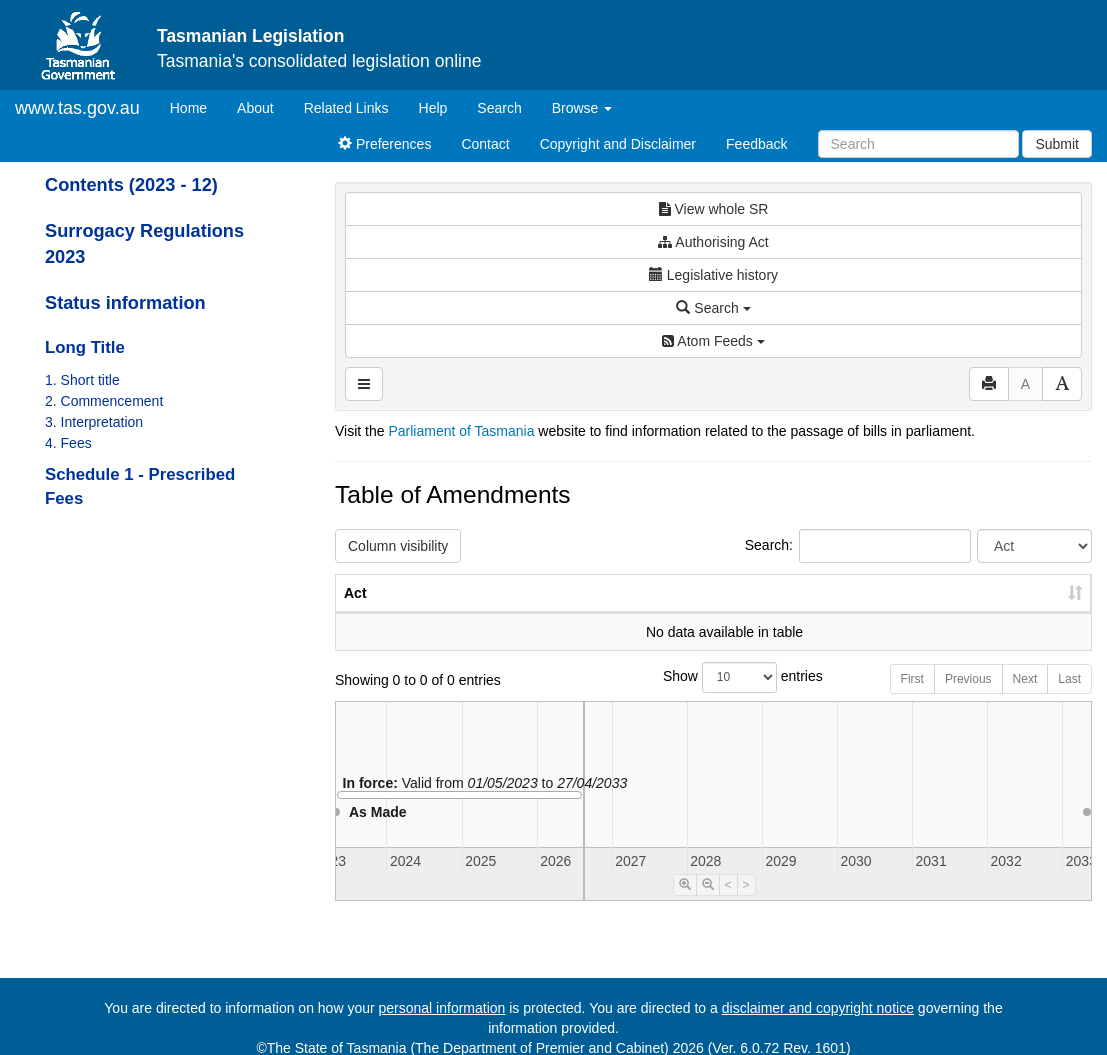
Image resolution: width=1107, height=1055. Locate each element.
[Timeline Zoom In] (685, 905)
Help (433, 108)
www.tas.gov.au (77, 108)
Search (499, 108)
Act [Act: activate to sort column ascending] (355, 613)
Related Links (346, 108)
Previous (968, 699)
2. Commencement (104, 401)
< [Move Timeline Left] (728, 905)
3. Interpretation (94, 422)
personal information (442, 1008)
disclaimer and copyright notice (818, 1008)
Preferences (384, 144)
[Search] (918, 144)
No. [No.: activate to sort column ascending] (757, 613)
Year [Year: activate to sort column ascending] (849, 613)
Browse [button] (582, 108)
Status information (125, 303)
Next (1025, 699)
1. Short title (82, 380)
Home (196, 106)
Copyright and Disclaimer (618, 144)
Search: (858, 546)
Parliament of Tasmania (461, 431)
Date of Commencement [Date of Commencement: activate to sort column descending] (986, 603)
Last (1069, 699)
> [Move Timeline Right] (746, 905)
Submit (1057, 144)
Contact (485, 144)
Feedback (756, 144)
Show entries (713, 697)
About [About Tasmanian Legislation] (255, 108)
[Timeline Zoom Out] (708, 905)
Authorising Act (713, 242)
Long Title (85, 347)
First (912, 699)
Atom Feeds (713, 341)
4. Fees (68, 443)
